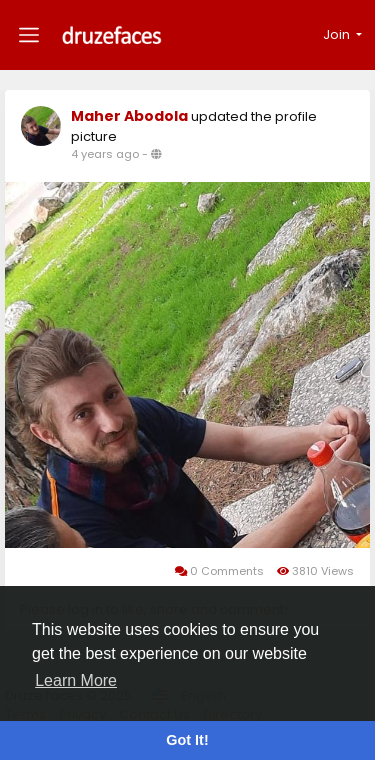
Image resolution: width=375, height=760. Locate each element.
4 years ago (105, 154)
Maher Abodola (129, 116)
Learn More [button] (76, 680)
